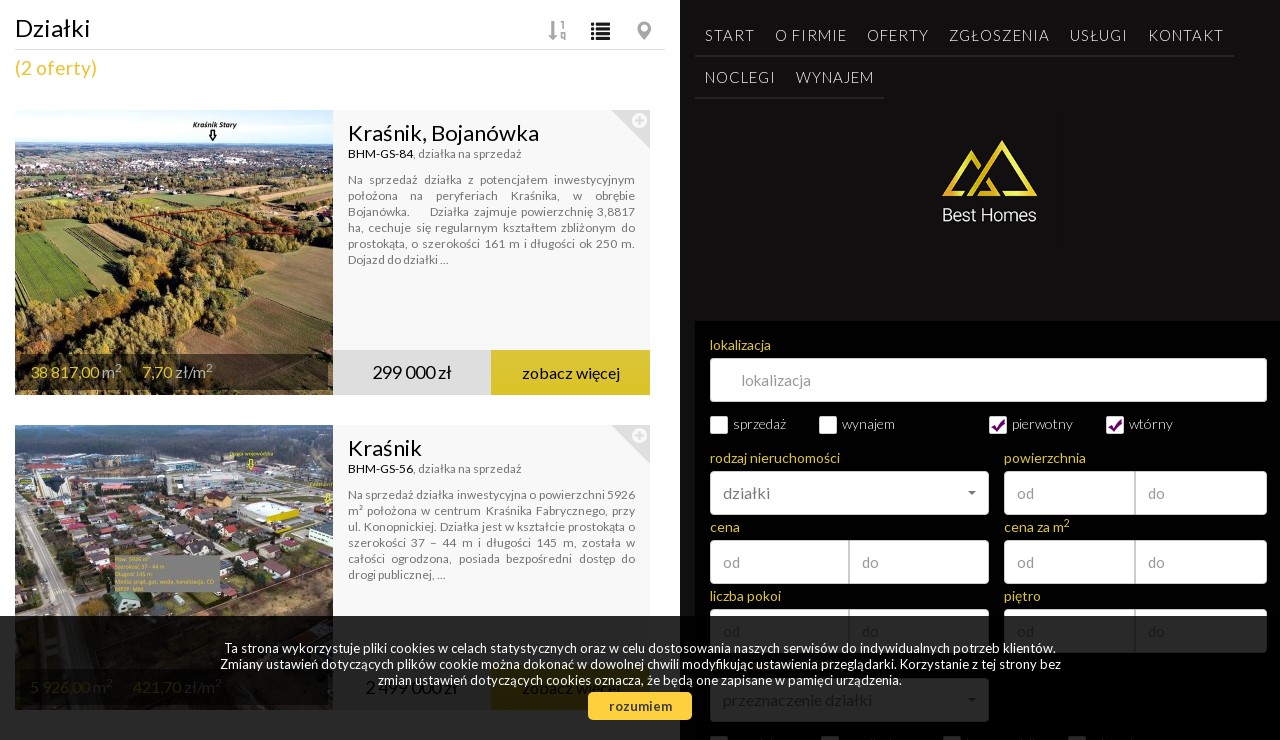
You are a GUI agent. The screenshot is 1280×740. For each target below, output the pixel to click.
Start (730, 35)
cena (725, 527)
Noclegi (740, 77)
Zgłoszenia (999, 35)
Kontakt (1186, 35)
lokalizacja (740, 345)
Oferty (898, 35)
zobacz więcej (571, 372)
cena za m (1037, 527)
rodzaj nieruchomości (775, 458)
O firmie (811, 35)
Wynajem (835, 77)
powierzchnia (1045, 458)
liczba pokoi (745, 596)
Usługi (1099, 35)
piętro (1022, 596)
